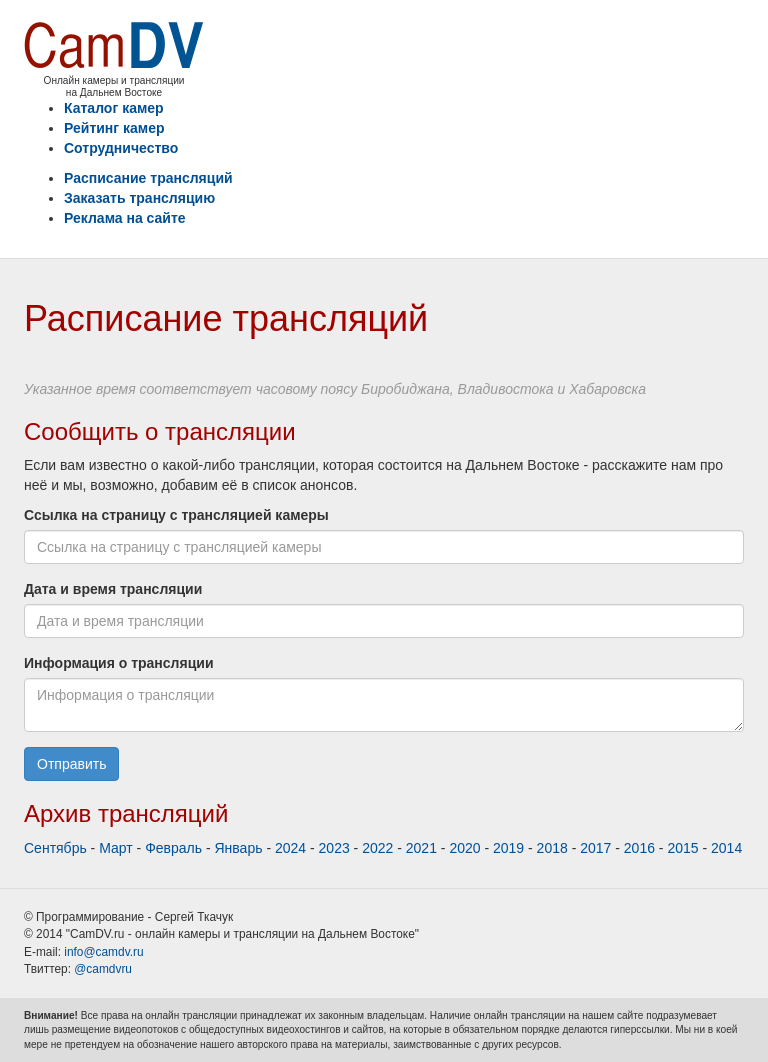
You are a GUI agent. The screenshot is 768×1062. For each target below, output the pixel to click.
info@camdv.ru (103, 952)
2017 (595, 848)
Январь (239, 848)
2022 (377, 848)
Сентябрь (55, 848)
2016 (639, 848)
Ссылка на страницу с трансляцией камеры (176, 515)
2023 (334, 848)
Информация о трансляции (119, 663)
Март (116, 848)
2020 (464, 848)
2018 (552, 848)
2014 (726, 848)
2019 (508, 848)
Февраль (173, 848)
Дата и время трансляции (113, 589)
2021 (421, 848)
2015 (682, 848)
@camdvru (103, 969)
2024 (290, 848)
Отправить (71, 764)
